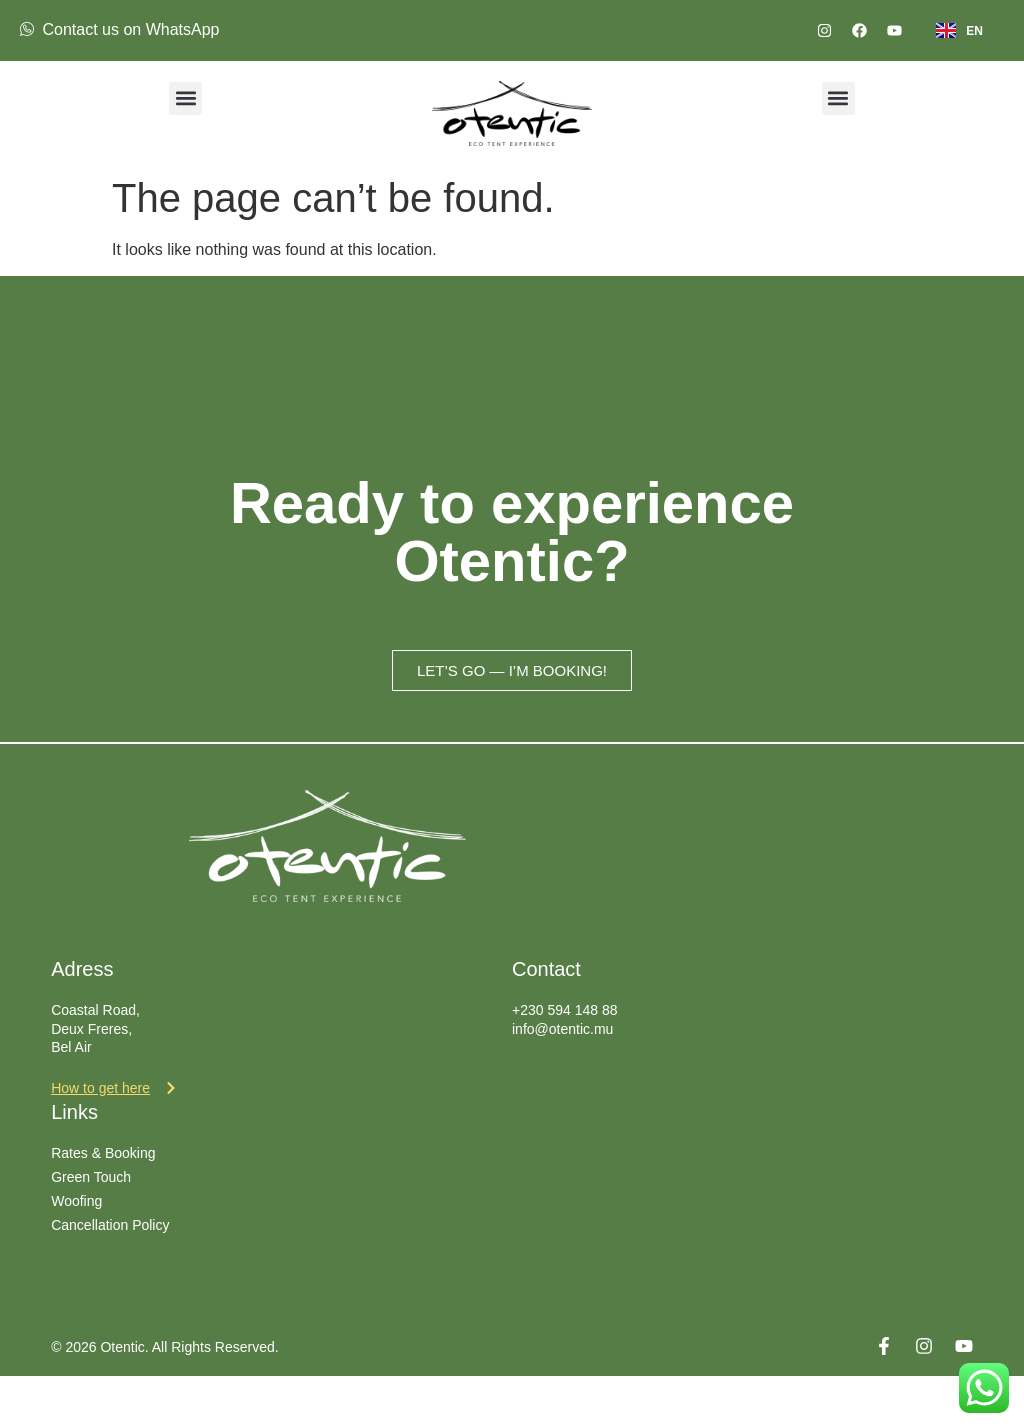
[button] (185, 98)
